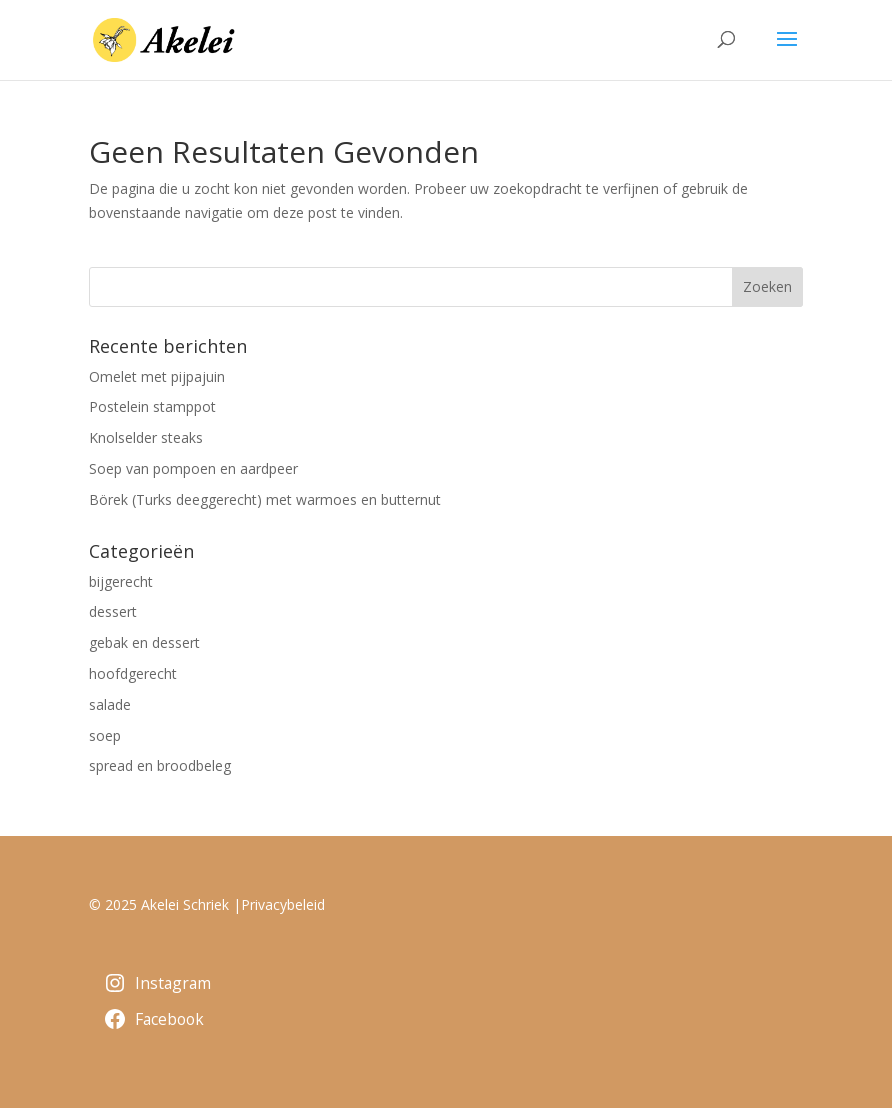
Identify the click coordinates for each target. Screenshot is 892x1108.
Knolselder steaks (146, 437)
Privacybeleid (283, 904)
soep (105, 735)
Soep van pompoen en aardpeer (193, 468)
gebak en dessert (144, 642)
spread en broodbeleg (160, 765)
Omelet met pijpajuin (157, 376)
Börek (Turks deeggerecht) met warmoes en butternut (265, 499)
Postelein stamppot (152, 406)
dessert (113, 611)
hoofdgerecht (133, 673)
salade (110, 704)
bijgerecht (121, 581)
